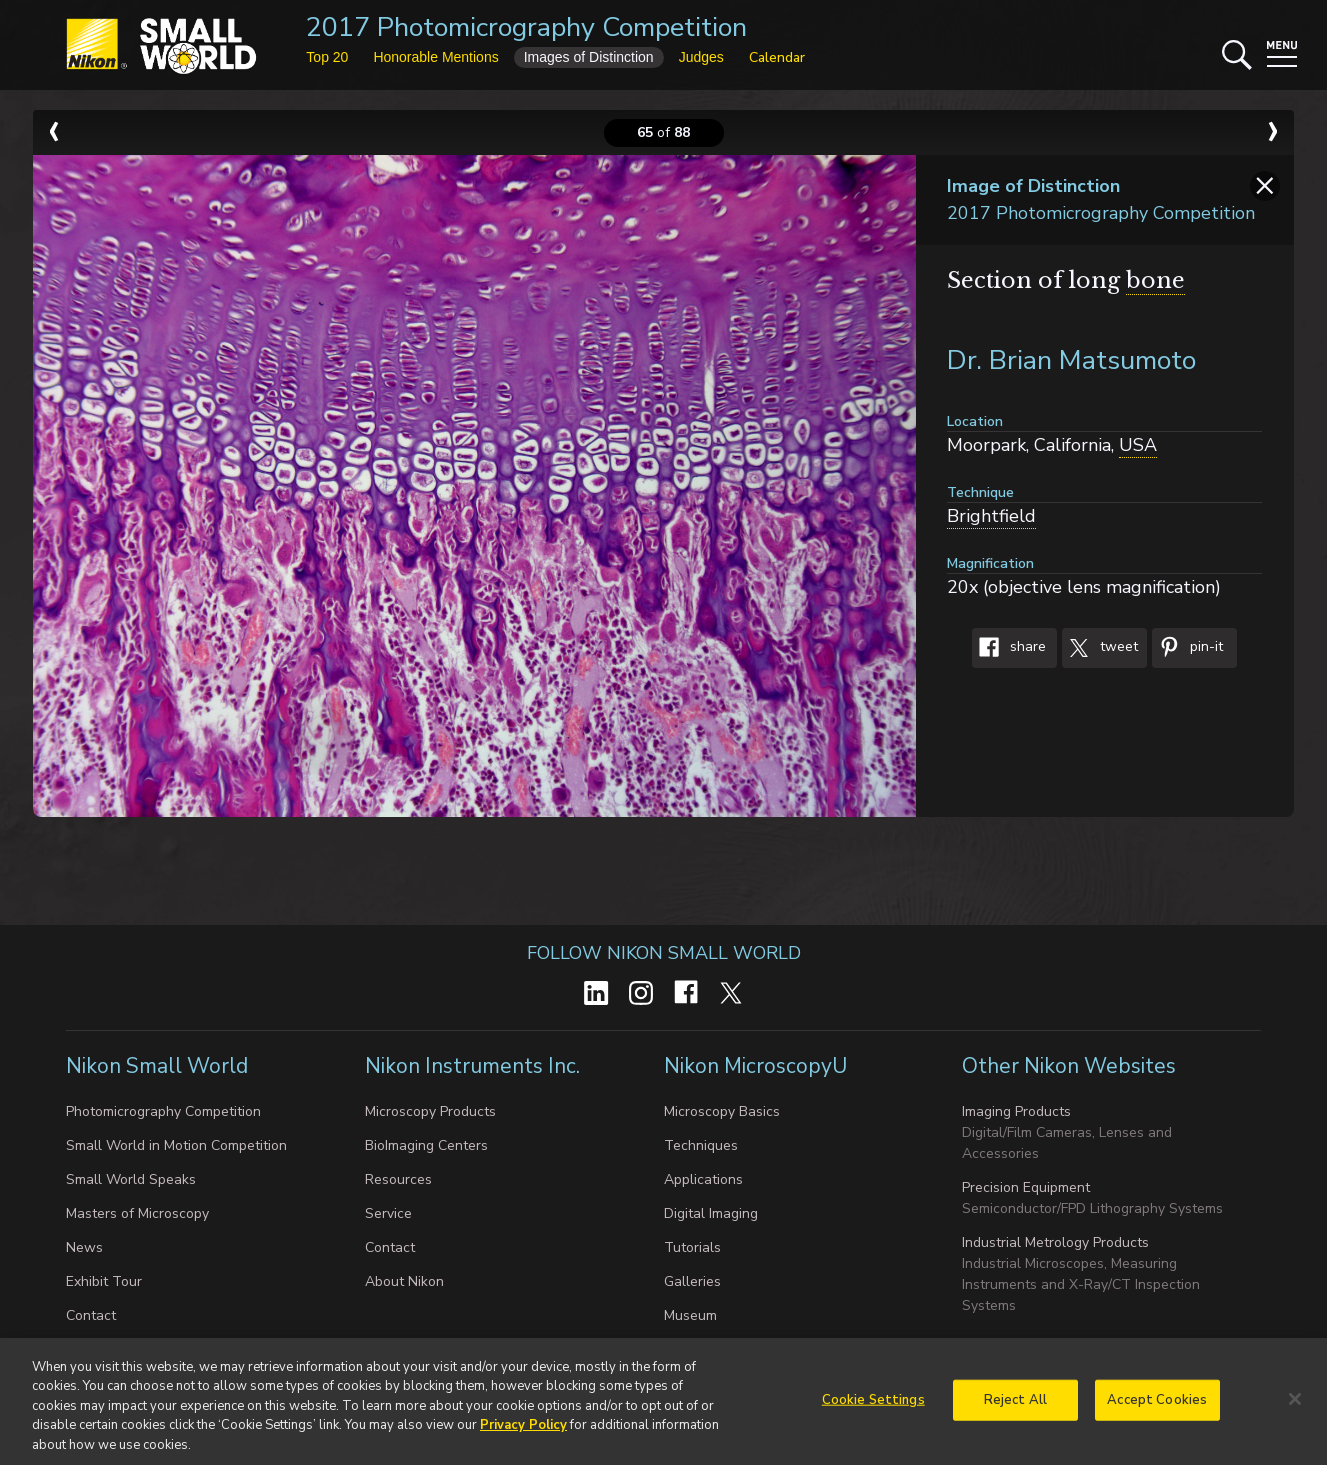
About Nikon (404, 1281)
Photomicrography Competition (163, 1111)
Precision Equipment (1026, 1187)
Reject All (1015, 1406)
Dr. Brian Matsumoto (1071, 360)
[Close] (1295, 1405)
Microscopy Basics (722, 1111)
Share (1009, 648)
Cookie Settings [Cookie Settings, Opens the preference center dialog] (873, 1406)
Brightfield (991, 516)
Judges (701, 57)
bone (1155, 280)
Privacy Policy (523, 1432)
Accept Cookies (1157, 1406)
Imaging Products (1016, 1111)
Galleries (692, 1281)
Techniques (701, 1145)
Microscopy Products (430, 1111)
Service (388, 1213)
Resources (398, 1179)
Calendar (777, 57)
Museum (690, 1315)
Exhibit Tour (104, 1281)
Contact (91, 1315)
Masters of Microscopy (137, 1213)
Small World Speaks (131, 1179)
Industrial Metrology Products (1055, 1242)
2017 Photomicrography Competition (526, 27)
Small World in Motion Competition (176, 1145)
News (84, 1247)
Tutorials (692, 1247)
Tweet (1100, 648)
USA (1138, 445)
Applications (703, 1179)
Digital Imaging (711, 1213)
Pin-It (1187, 648)
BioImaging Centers (426, 1145)
